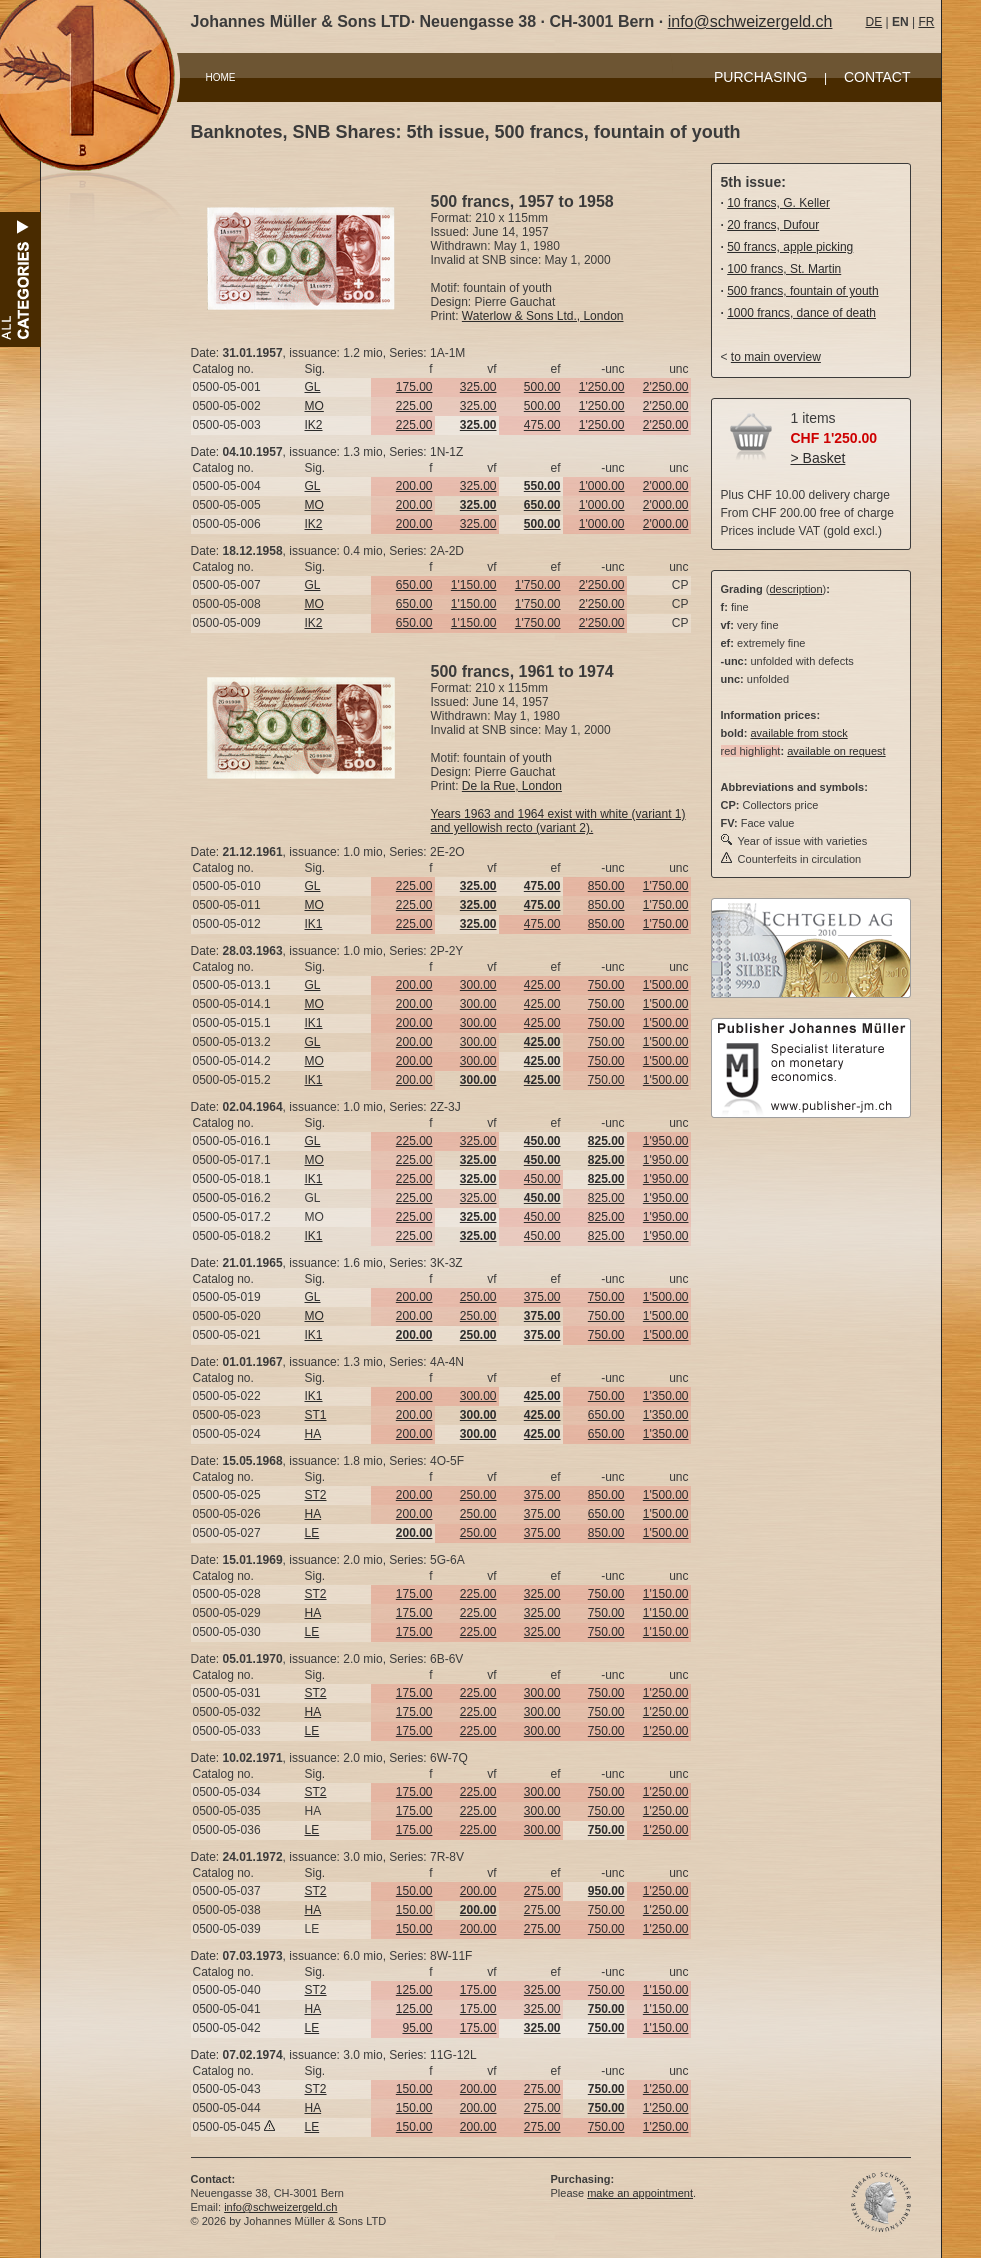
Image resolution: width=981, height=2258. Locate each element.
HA (313, 1434)
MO (314, 406)
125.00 (414, 1990)
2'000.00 (666, 486)
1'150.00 (474, 585)
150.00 (414, 1891)
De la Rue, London (512, 786)
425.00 (542, 985)
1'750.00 (538, 585)
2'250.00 (666, 387)
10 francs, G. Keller (778, 203)
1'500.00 (666, 985)
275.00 (542, 1891)
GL (313, 387)
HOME (221, 77)
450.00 (542, 1179)
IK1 (314, 924)
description (795, 589)
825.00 (606, 1198)
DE (874, 22)
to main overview (776, 357)
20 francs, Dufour (773, 225)
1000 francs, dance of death (801, 313)
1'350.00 (666, 1396)
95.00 (417, 2028)
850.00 (606, 886)
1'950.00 (666, 1141)
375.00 (542, 1297)
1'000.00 (602, 486)
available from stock (798, 733)
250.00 (478, 1297)
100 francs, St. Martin (784, 269)
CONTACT (877, 77)
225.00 (414, 406)
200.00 (414, 486)
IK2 (314, 425)
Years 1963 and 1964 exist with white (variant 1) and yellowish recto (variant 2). (558, 821)
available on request (836, 751)
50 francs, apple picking (790, 247)
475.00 (542, 425)
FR (926, 22)
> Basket (818, 458)
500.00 (542, 387)
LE (312, 1533)
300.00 (478, 985)
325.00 (478, 387)
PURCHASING (760, 77)
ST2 (316, 1495)
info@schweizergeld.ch (750, 21)
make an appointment (640, 2193)
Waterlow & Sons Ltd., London (543, 316)
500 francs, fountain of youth (802, 291)
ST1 (316, 1415)
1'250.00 (602, 387)
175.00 (414, 387)
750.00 (606, 985)
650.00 (414, 585)
